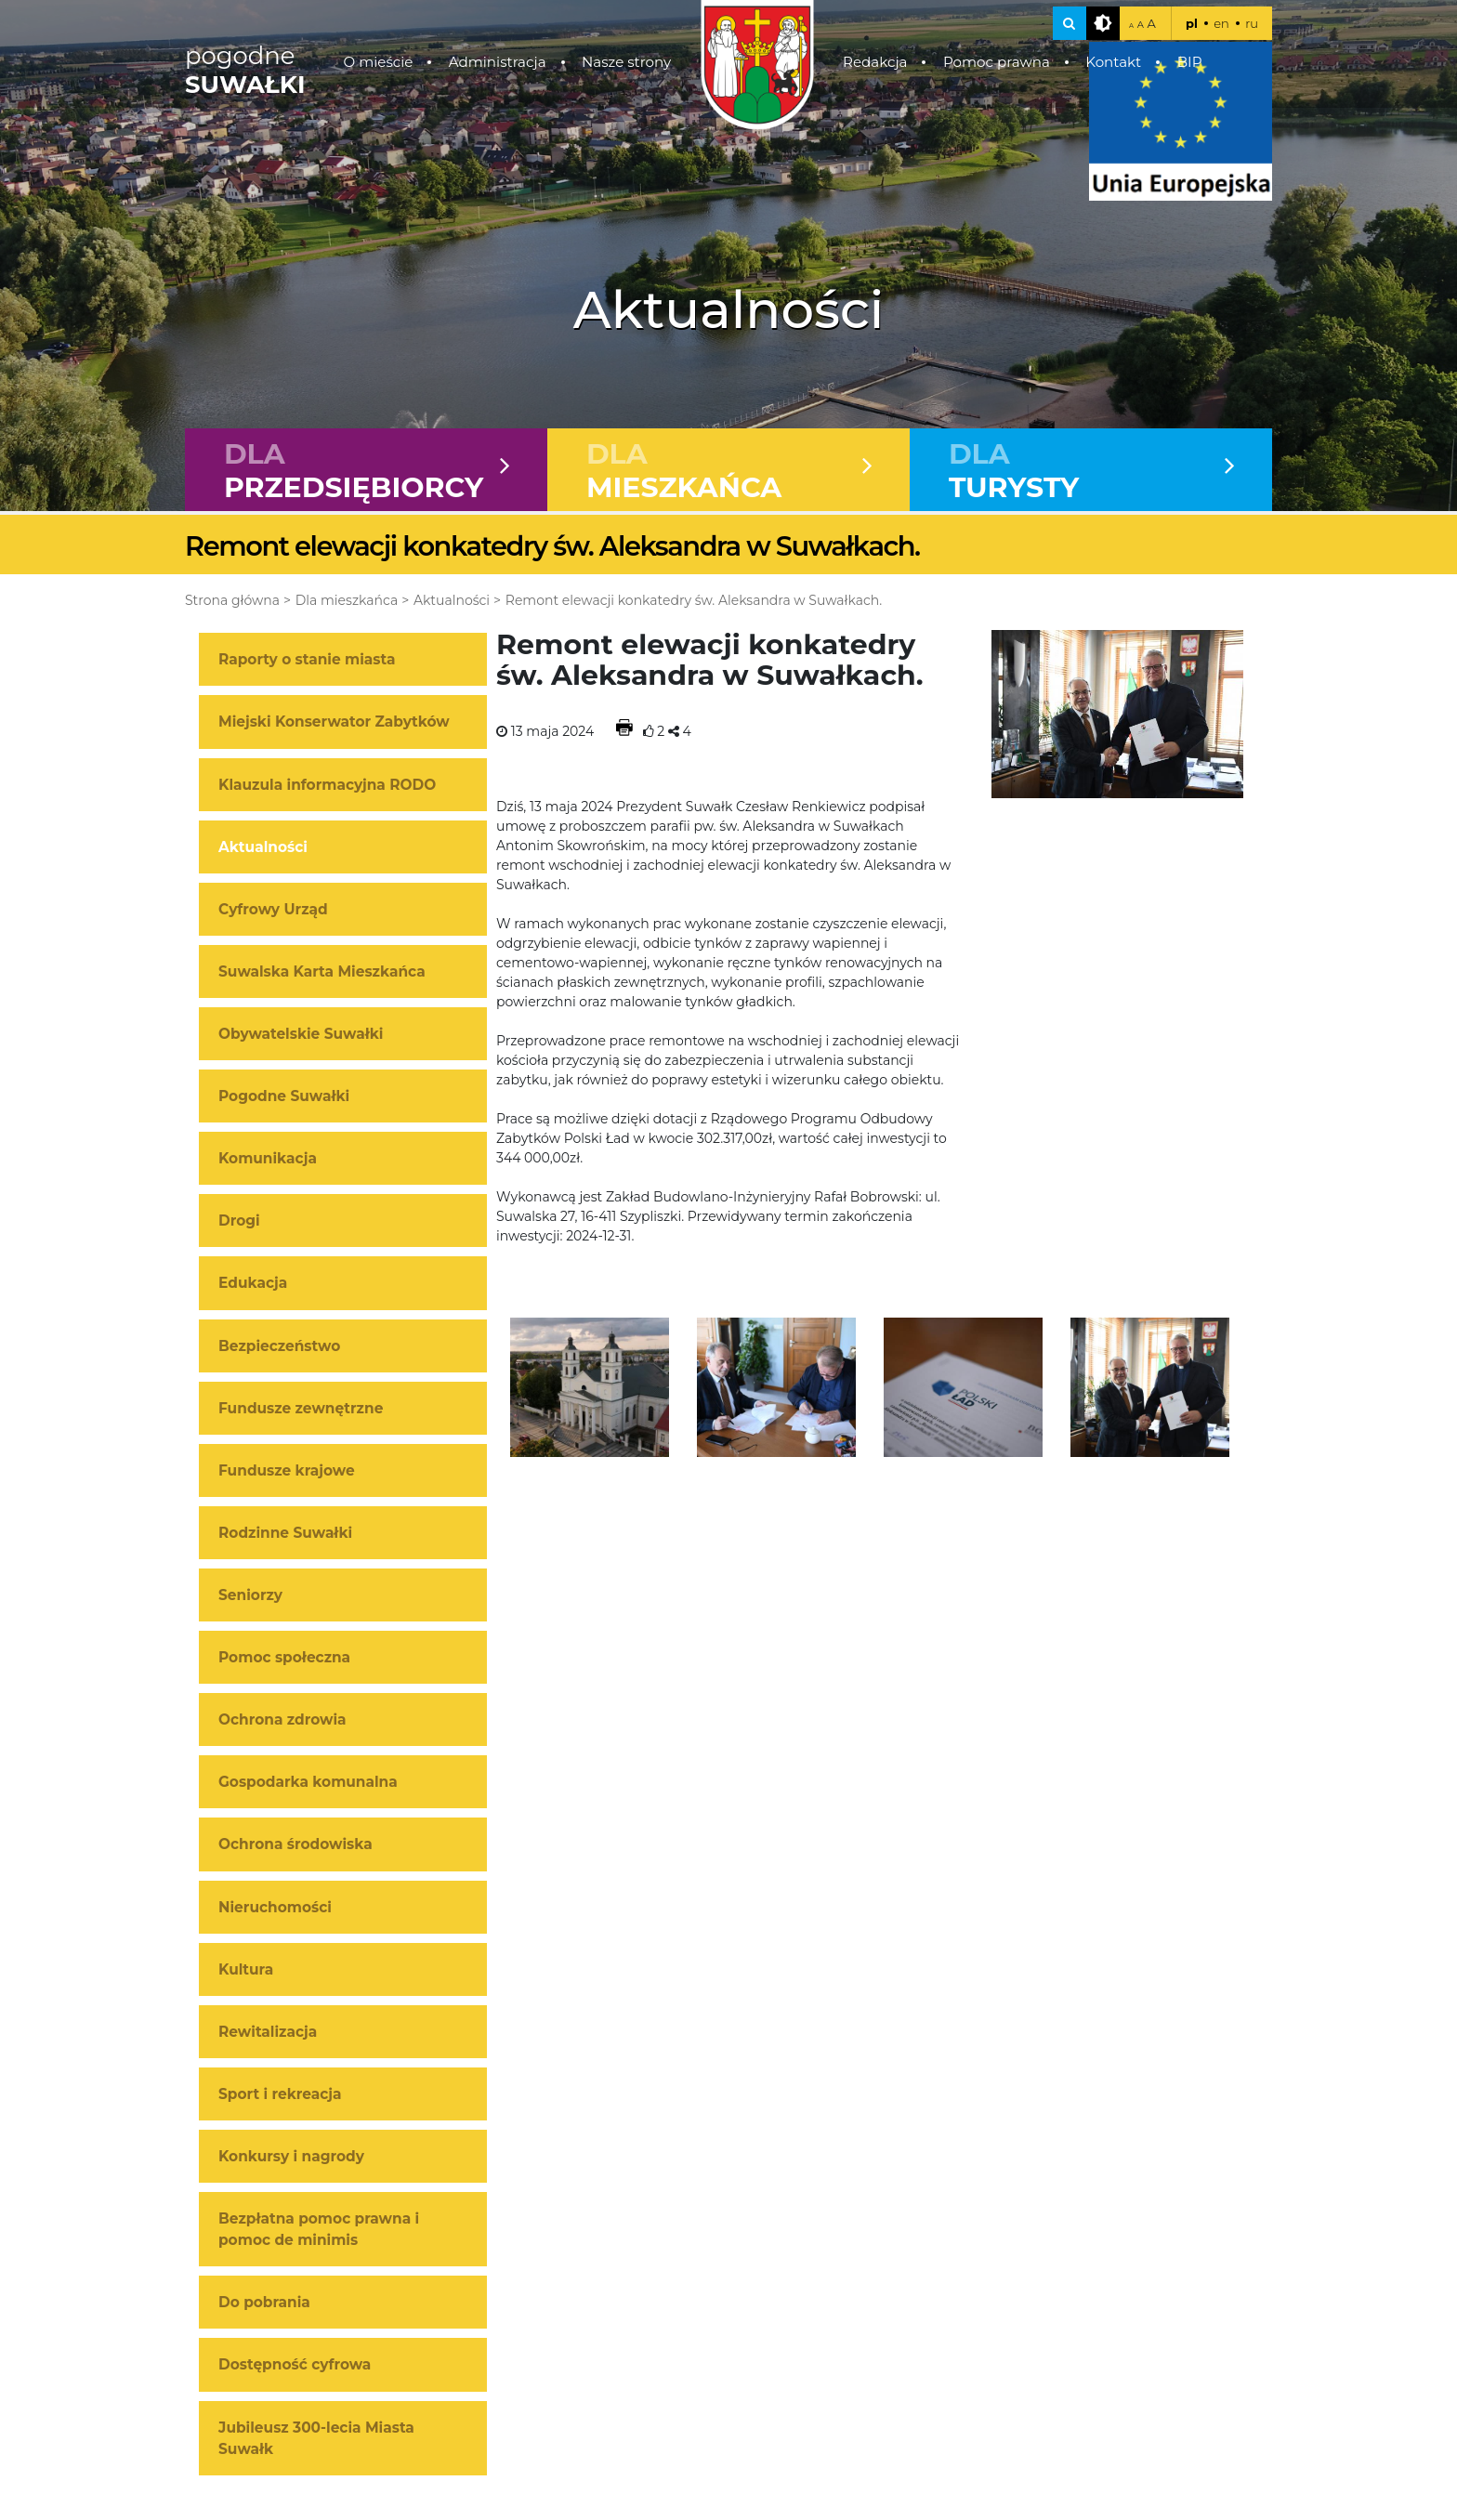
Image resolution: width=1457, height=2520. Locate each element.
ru (1251, 23)
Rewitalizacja (267, 2032)
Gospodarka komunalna (308, 1783)
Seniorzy (250, 1597)
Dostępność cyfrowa (294, 2366)
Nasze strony (626, 62)
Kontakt (1113, 62)
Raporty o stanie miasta (306, 661)
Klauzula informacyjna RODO (327, 785)
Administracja (497, 62)
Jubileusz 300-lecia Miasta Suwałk (316, 2439)
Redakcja (875, 62)
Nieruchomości (275, 1908)
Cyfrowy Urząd (273, 910)
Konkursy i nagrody (291, 2158)
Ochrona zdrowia (282, 1721)
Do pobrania (264, 2304)
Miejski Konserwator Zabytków (334, 723)
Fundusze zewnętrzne (300, 1409)
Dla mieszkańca (346, 602)
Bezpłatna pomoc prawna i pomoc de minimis (318, 2231)
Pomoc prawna (996, 62)
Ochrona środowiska (295, 1846)
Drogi (239, 1222)
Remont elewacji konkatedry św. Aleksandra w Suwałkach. (693, 602)
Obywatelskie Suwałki (300, 1035)
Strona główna (232, 602)
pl (1192, 23)
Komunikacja (267, 1160)
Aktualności (451, 602)
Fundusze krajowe (286, 1471)
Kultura (245, 1970)
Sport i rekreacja (280, 2095)
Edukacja (252, 1284)
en (1221, 23)
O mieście (378, 62)
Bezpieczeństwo (279, 1347)
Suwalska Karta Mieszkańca (322, 972)
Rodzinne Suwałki (285, 1533)
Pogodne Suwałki (283, 1098)
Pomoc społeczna (284, 1659)
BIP (1189, 62)
